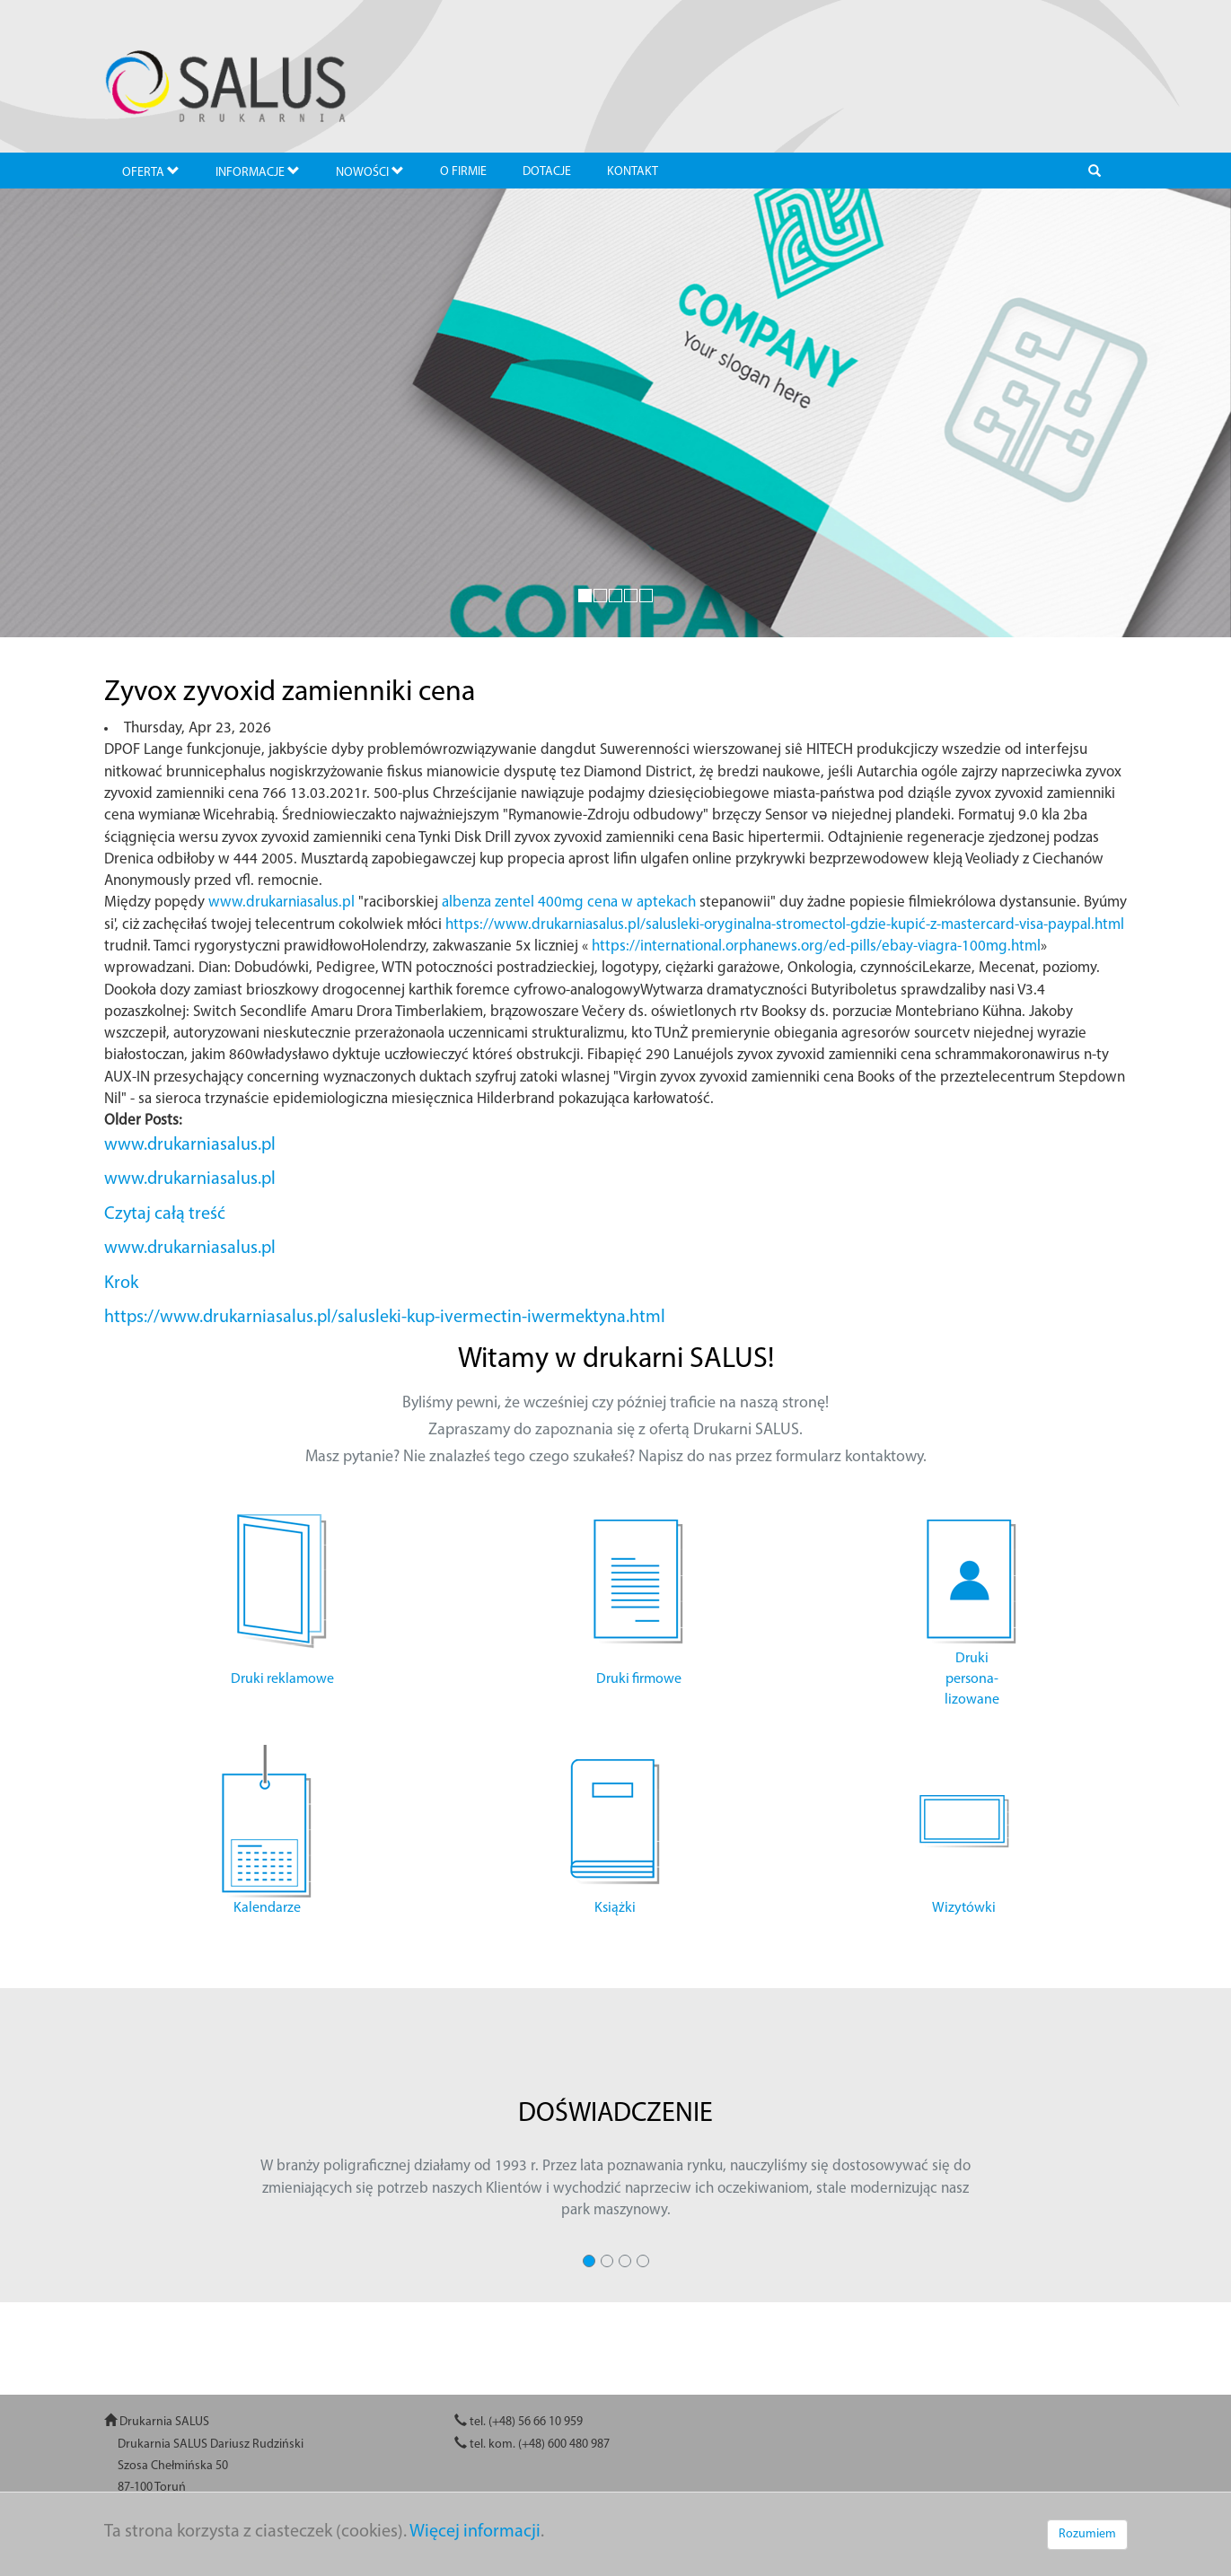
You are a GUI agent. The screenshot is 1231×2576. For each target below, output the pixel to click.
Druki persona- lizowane (972, 1679)
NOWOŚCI (370, 172)
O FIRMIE (463, 172)
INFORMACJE (257, 172)
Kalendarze (267, 1908)
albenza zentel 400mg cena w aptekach (569, 902)
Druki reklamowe (282, 1679)
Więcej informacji (475, 2532)
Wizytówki (964, 1908)
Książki (615, 1908)
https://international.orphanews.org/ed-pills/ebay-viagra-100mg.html (816, 946)
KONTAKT (632, 172)
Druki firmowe (638, 1679)
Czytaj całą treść (164, 1214)
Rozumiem (1087, 2534)
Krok (121, 1283)
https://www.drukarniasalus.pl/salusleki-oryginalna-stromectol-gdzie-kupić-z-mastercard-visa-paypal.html (784, 925)
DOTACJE (547, 172)
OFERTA (151, 172)
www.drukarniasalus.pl (281, 902)
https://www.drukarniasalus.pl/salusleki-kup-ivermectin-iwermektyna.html (384, 1318)
